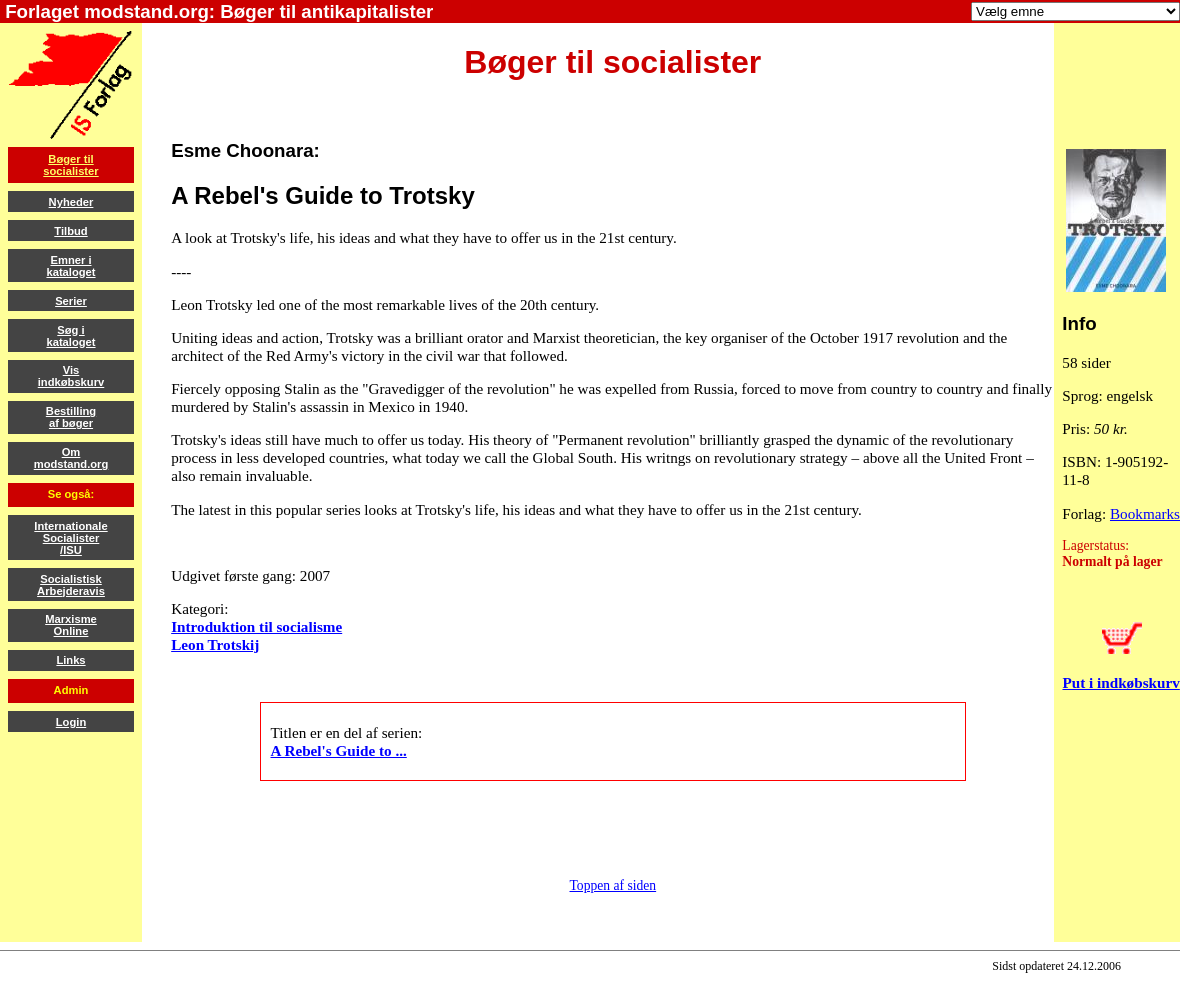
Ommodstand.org (71, 458)
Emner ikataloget (70, 266)
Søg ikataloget (70, 336)
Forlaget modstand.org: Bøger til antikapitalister (216, 11)
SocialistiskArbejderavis (71, 585)
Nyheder (71, 202)
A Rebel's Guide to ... (339, 750)
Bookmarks (1145, 513)
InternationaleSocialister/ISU (70, 538)
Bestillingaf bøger (71, 417)
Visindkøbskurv (71, 376)
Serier (71, 301)
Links (70, 660)
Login (71, 722)
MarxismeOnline (71, 625)
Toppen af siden (613, 885)
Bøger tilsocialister (70, 165)
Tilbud (70, 231)
